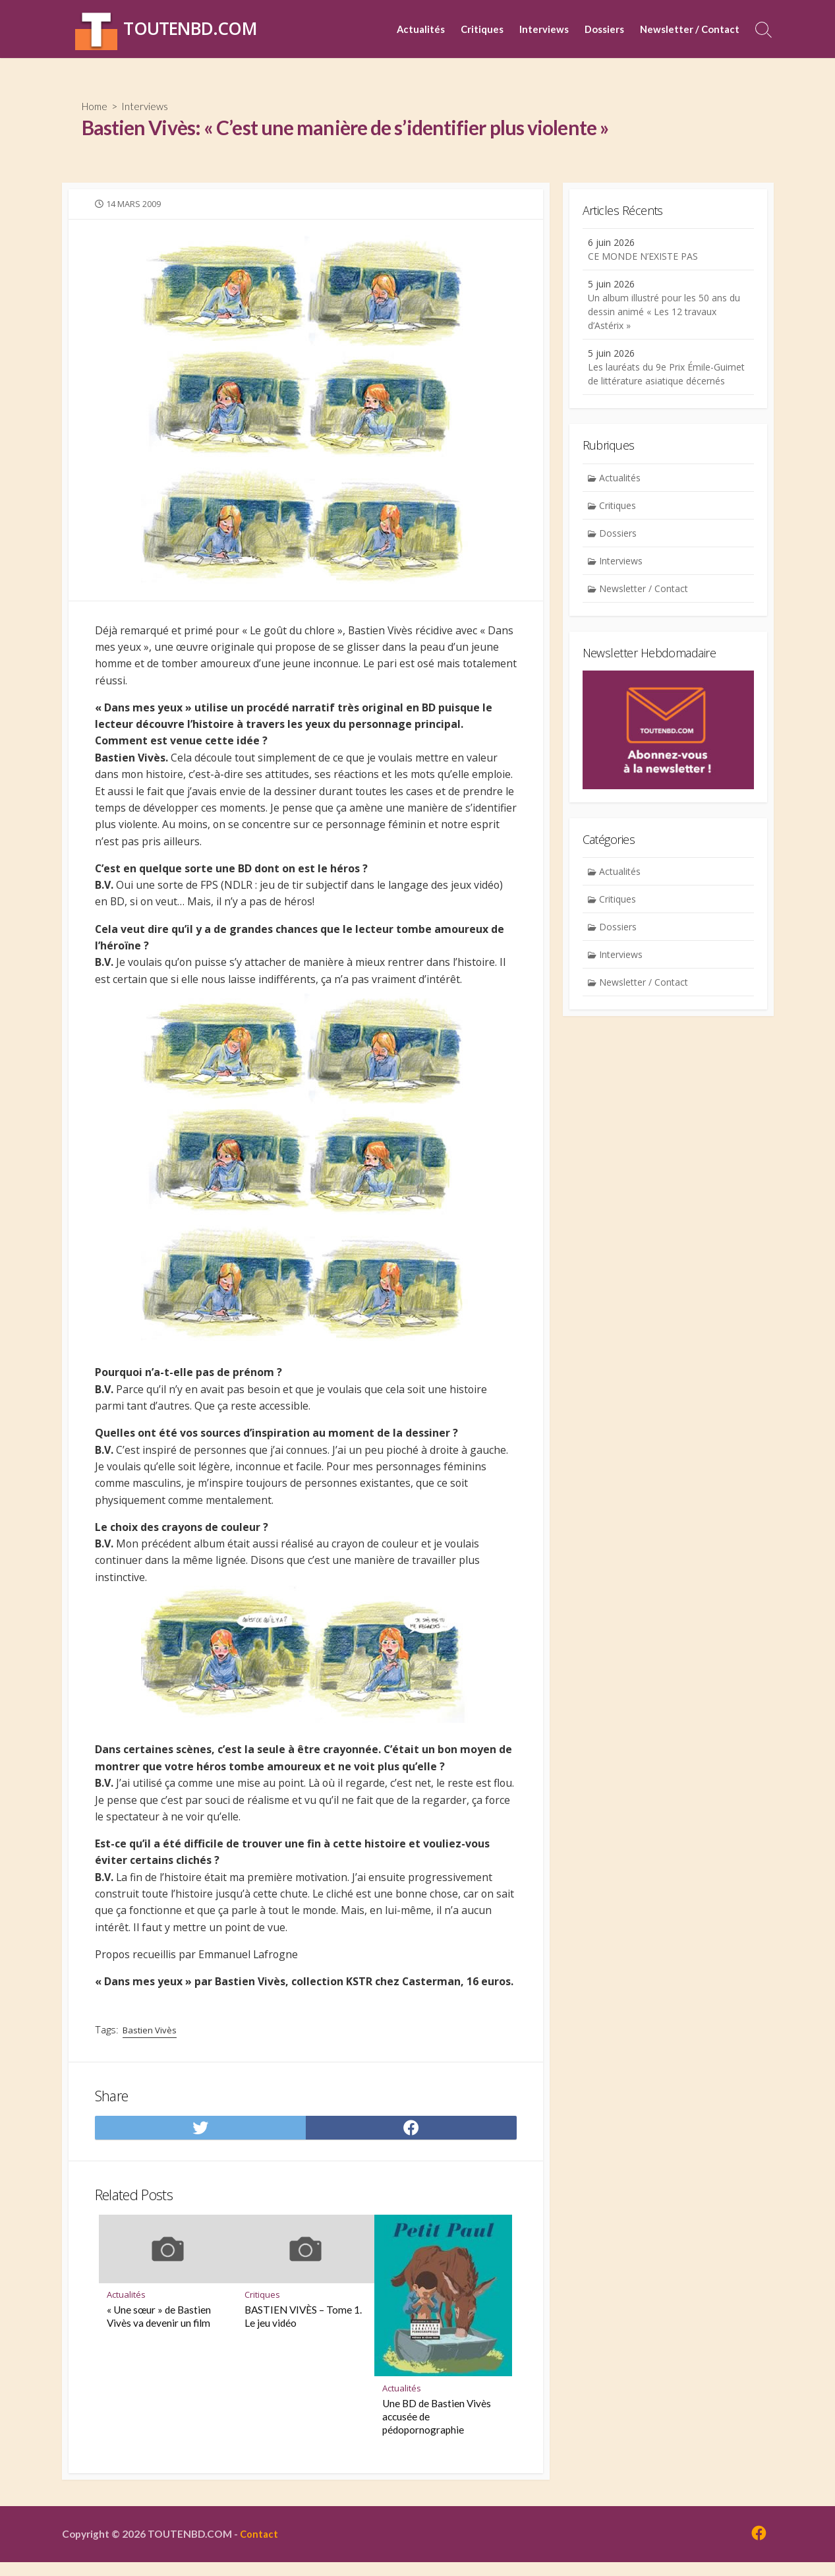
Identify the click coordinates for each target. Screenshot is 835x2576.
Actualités (421, 29)
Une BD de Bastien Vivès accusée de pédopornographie (436, 2428)
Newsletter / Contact (689, 29)
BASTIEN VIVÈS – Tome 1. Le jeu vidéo (303, 2328)
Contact (263, 2547)
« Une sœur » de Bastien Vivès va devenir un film (159, 2328)
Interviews (544, 29)
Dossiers (604, 29)
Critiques (482, 29)
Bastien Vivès (151, 2039)
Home (96, 106)
